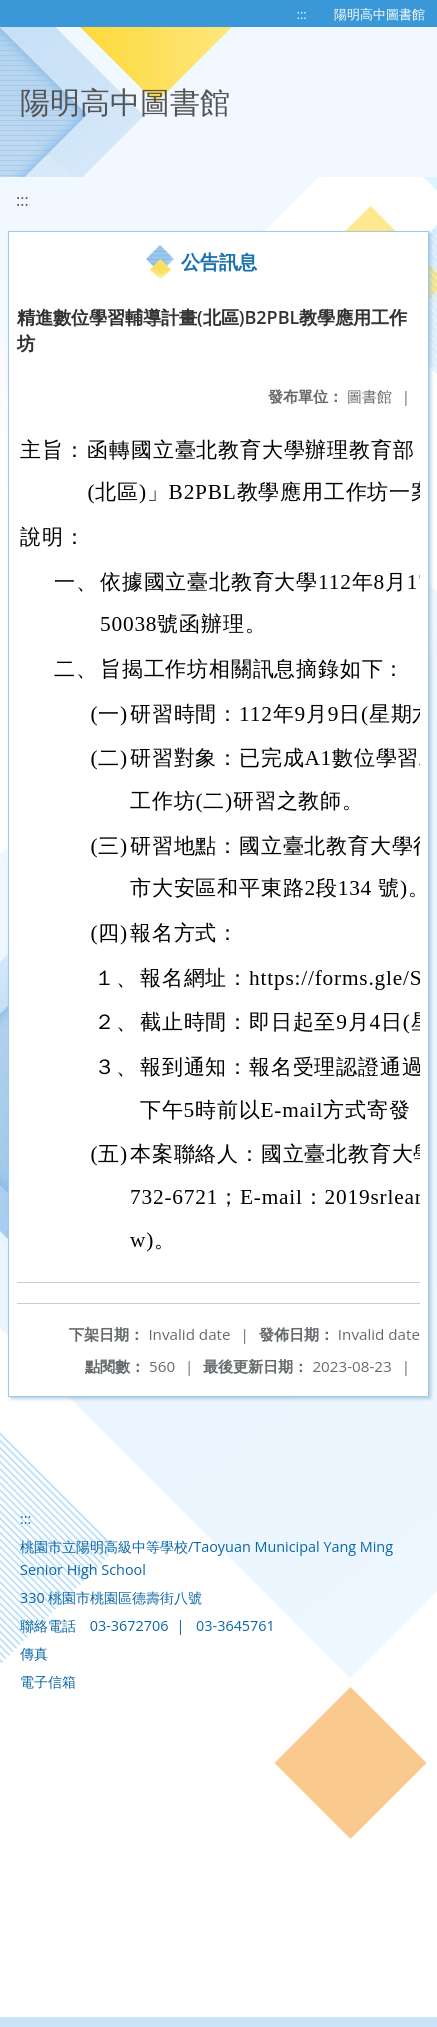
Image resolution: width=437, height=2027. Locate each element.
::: (302, 14)
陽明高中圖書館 (379, 14)
